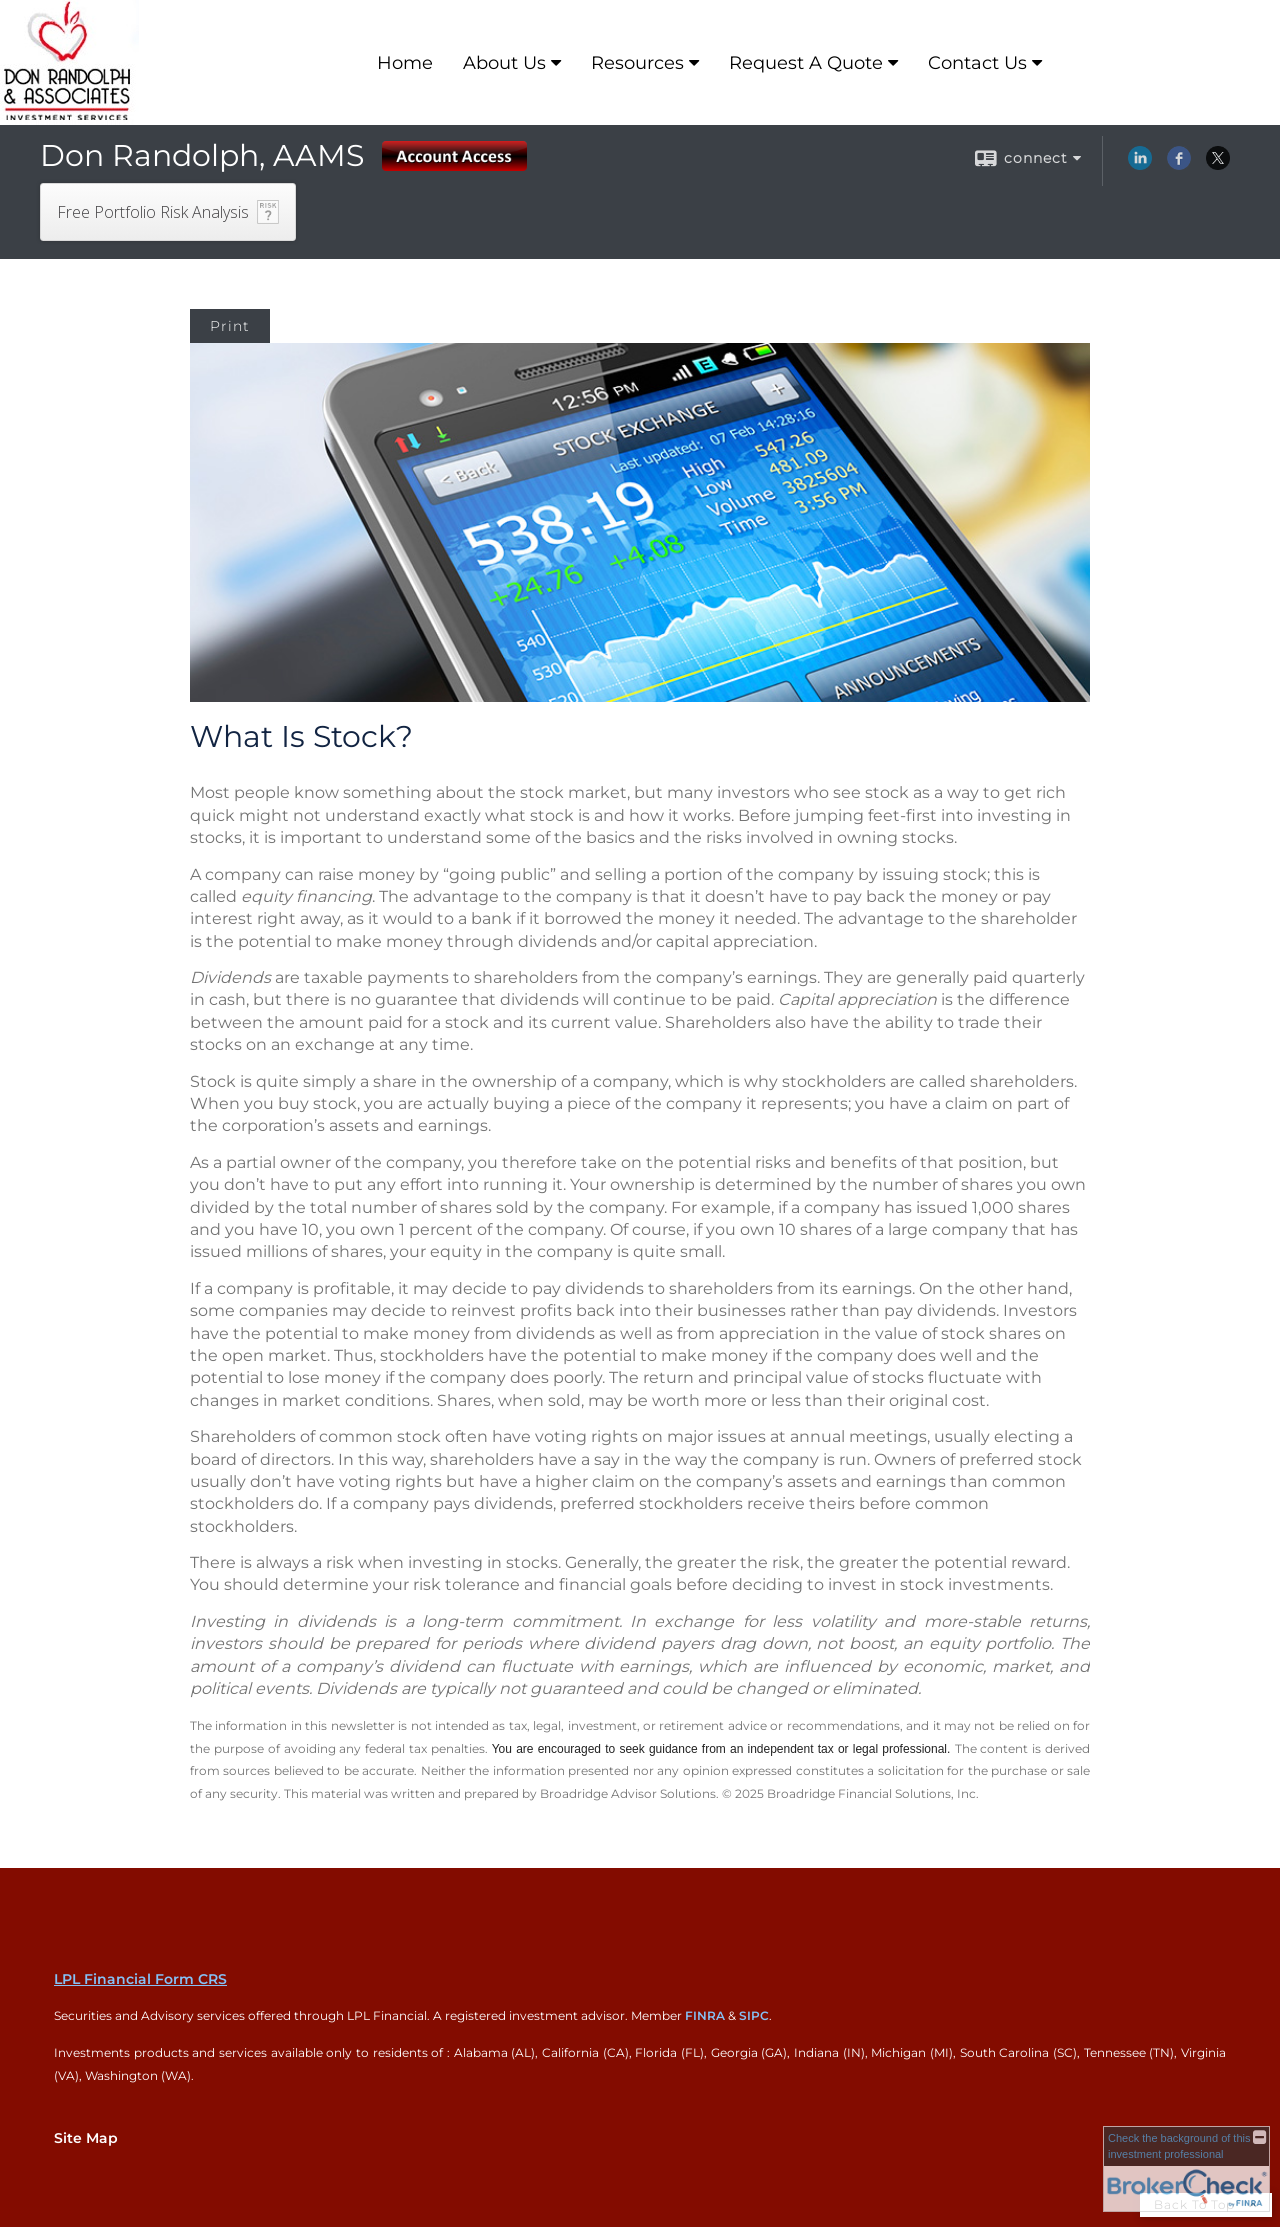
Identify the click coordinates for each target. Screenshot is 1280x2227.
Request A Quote (806, 63)
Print (230, 326)
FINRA (705, 2015)
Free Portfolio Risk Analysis (153, 212)
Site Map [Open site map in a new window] (86, 2138)
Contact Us (977, 63)
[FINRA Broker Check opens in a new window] (1186, 2169)
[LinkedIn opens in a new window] (1140, 165)
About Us (504, 63)
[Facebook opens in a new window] (1179, 165)
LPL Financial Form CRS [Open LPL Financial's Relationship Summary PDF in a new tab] (140, 1979)
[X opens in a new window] (1218, 165)
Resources (637, 63)
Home (405, 63)
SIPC (754, 2015)
